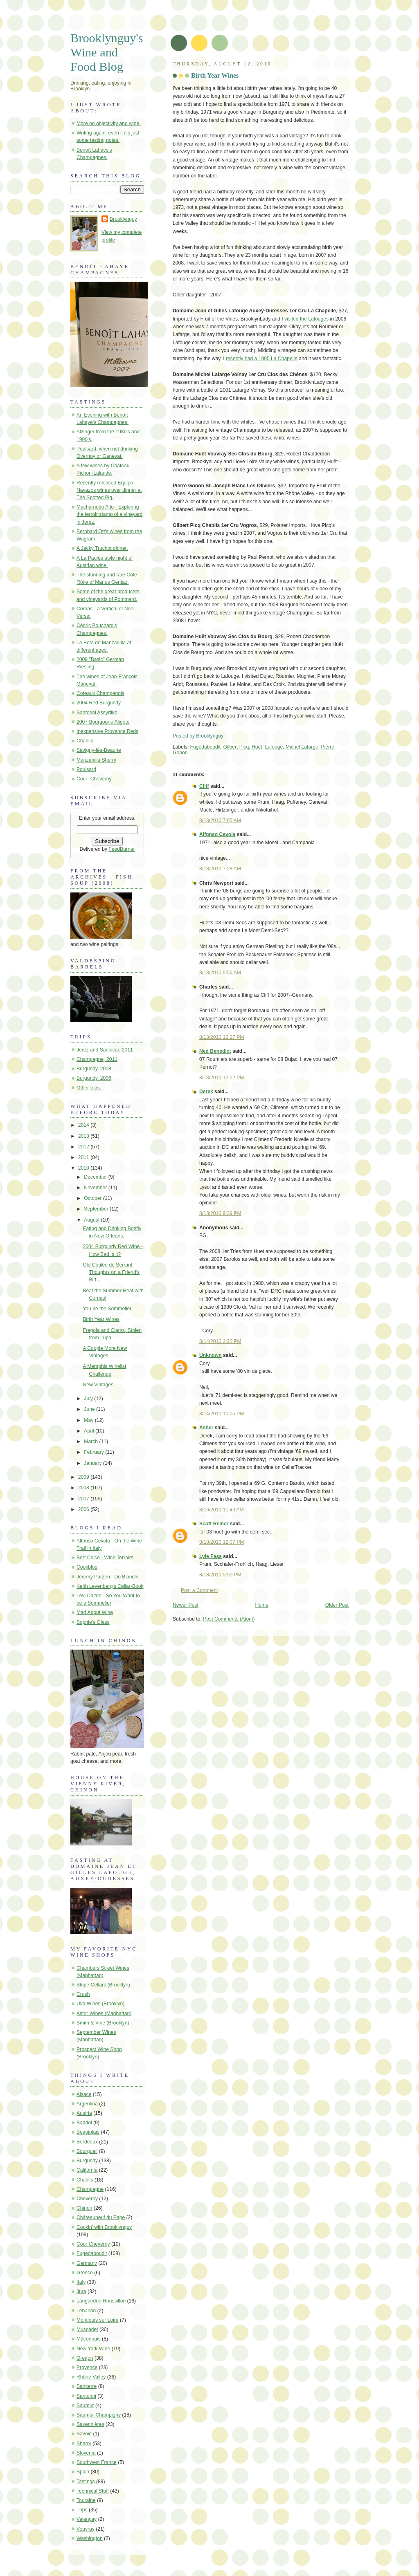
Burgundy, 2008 (94, 1069)
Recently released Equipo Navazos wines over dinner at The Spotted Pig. (109, 490)
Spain (83, 2472)
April (89, 1431)
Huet (257, 747)
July (89, 1398)
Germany (87, 2263)
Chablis (85, 741)
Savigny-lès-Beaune (99, 750)
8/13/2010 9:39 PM (220, 1213)
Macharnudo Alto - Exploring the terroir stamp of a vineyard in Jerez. (109, 514)
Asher (206, 1427)
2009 (84, 1477)
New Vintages (98, 1385)
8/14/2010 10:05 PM (221, 1414)
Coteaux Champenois (100, 693)
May (89, 1420)
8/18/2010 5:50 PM (220, 1575)
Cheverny (87, 2199)
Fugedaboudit (205, 747)
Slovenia (86, 2453)
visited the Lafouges (306, 319)
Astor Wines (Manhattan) (104, 2013)
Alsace (84, 2094)
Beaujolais (88, 2132)
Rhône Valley (91, 2377)
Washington (90, 2538)
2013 (84, 1136)
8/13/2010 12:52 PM (221, 1078)
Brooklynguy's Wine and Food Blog (106, 52)
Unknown (210, 1355)
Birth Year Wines (215, 75)
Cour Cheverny (93, 2244)
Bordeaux (87, 2142)
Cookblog (87, 1567)
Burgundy (87, 2160)
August (92, 1220)
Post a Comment (199, 1590)
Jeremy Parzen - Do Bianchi (107, 1577)
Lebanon (86, 2311)
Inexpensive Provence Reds (107, 731)
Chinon (84, 2208)
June (90, 1409)
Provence (87, 2367)
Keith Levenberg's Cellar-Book (110, 1586)
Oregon (85, 2358)
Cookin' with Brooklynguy (104, 2227)
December (96, 1177)
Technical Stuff (93, 2491)
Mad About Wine (95, 1612)
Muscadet (87, 2329)
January (93, 1463)
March (91, 1441)
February (94, 1452)
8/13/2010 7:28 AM (220, 869)
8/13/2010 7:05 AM (220, 820)
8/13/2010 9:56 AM (220, 972)
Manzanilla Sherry (96, 760)
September (97, 1209)
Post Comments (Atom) (229, 1619)
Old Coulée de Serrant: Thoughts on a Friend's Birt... (111, 1272)
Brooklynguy (123, 219)
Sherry (84, 2443)
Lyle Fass (210, 1556)
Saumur (85, 2405)
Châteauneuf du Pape (101, 2217)
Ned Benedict (215, 1051)
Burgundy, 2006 (94, 1078)
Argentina (87, 2104)
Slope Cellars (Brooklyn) (103, 1985)
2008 (84, 1488)
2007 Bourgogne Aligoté (103, 722)
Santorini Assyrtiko (97, 712)
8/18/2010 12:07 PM (221, 1542)
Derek (206, 1091)
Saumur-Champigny (99, 2415)
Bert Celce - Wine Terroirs (105, 1557)
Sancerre (87, 2386)
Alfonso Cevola (217, 834)
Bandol (84, 2122)
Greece (85, 2273)
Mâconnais (89, 2339)
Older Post (337, 1605)
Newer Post (185, 1605)
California (87, 2170)
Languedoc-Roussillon (101, 2301)
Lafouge (274, 747)
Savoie (84, 2434)
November (96, 1187)
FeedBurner (121, 849)
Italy (81, 2282)
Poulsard (86, 769)
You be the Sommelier (107, 1309)
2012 (84, 1147)
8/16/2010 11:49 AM (221, 1510)
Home (261, 1605)
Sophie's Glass (93, 1622)
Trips (82, 2510)
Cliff (204, 786)
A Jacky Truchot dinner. (102, 548)
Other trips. (89, 1088)
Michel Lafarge (302, 747)
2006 (84, 1509)
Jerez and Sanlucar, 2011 (105, 1050)
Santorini (86, 2396)
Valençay (87, 2519)
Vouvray (86, 2529)
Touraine (86, 2500)
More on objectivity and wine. (109, 123)
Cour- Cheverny (94, 779)
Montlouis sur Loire (98, 2320)
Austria (84, 2113)
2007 (84, 1499)
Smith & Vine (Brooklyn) (103, 2023)
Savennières (90, 2424)
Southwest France (97, 2462)
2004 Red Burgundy (99, 703)
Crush (83, 1994)
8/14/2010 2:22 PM (220, 1341)
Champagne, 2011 (97, 1059)
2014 (84, 1125)
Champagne (90, 2189)
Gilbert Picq (236, 747)
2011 (84, 1157)
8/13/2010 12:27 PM (221, 1037)
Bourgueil (87, 2151)
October (93, 1198)
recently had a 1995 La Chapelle (261, 358)
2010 (84, 1168)
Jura (81, 2291)
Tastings (86, 2481)
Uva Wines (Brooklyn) (100, 2004)
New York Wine (93, 2349)
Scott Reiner (214, 1524)
